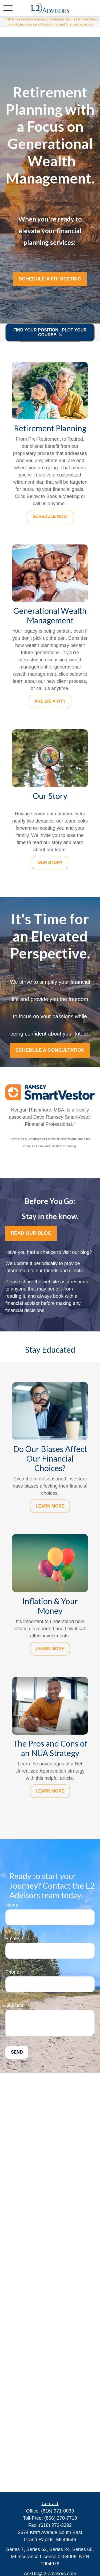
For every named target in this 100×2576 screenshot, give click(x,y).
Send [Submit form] (17, 2052)
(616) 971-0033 (57, 2511)
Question (15, 2005)
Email (11, 1938)
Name (11, 1905)
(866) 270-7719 (60, 2518)
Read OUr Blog (31, 1233)
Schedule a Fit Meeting (50, 279)
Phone (12, 1972)
